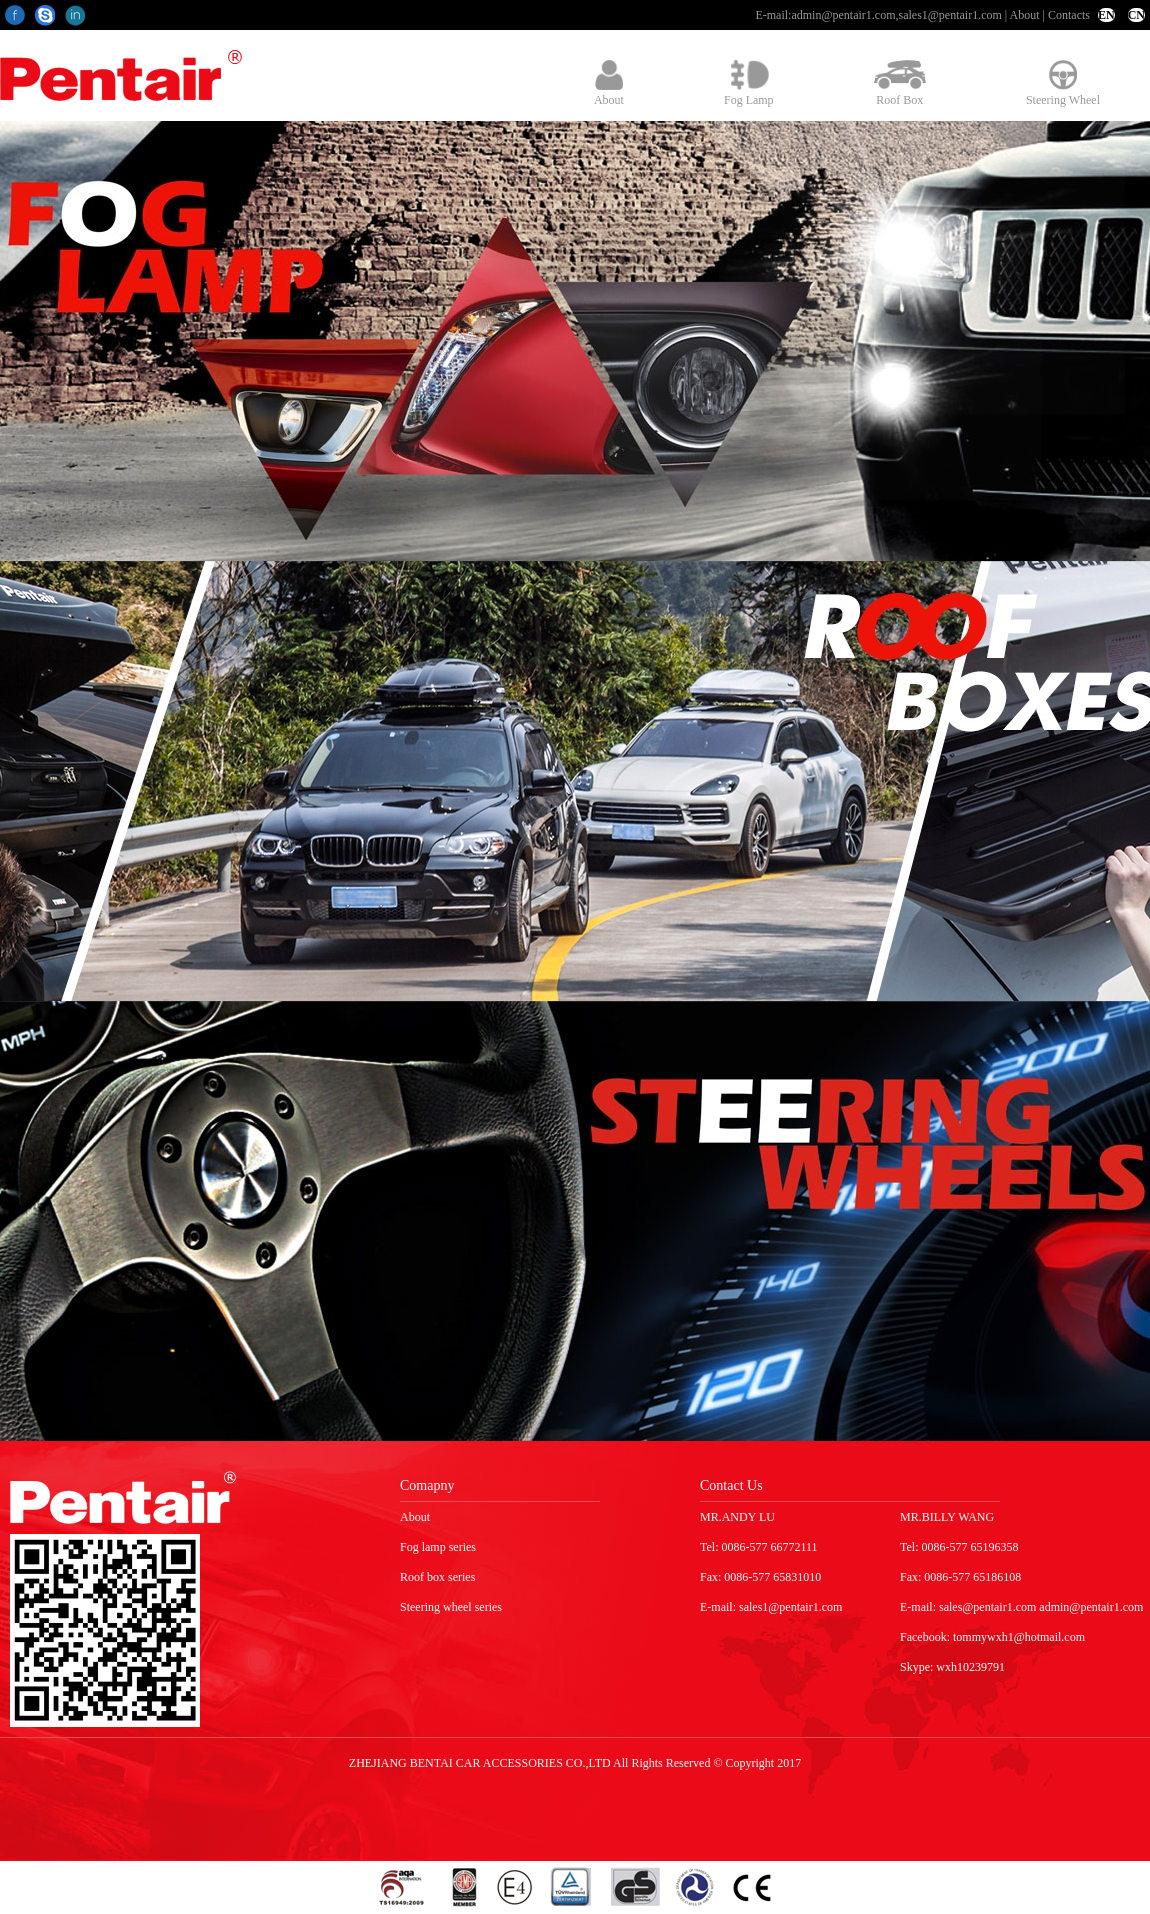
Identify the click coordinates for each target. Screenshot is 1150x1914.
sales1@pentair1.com (949, 15)
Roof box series (437, 1577)
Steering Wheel (1063, 83)
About (1025, 15)
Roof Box (900, 83)
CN (1136, 15)
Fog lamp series (438, 1547)
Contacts (1069, 15)
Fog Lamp (749, 83)
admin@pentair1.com (843, 15)
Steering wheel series (451, 1607)
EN (1106, 15)
